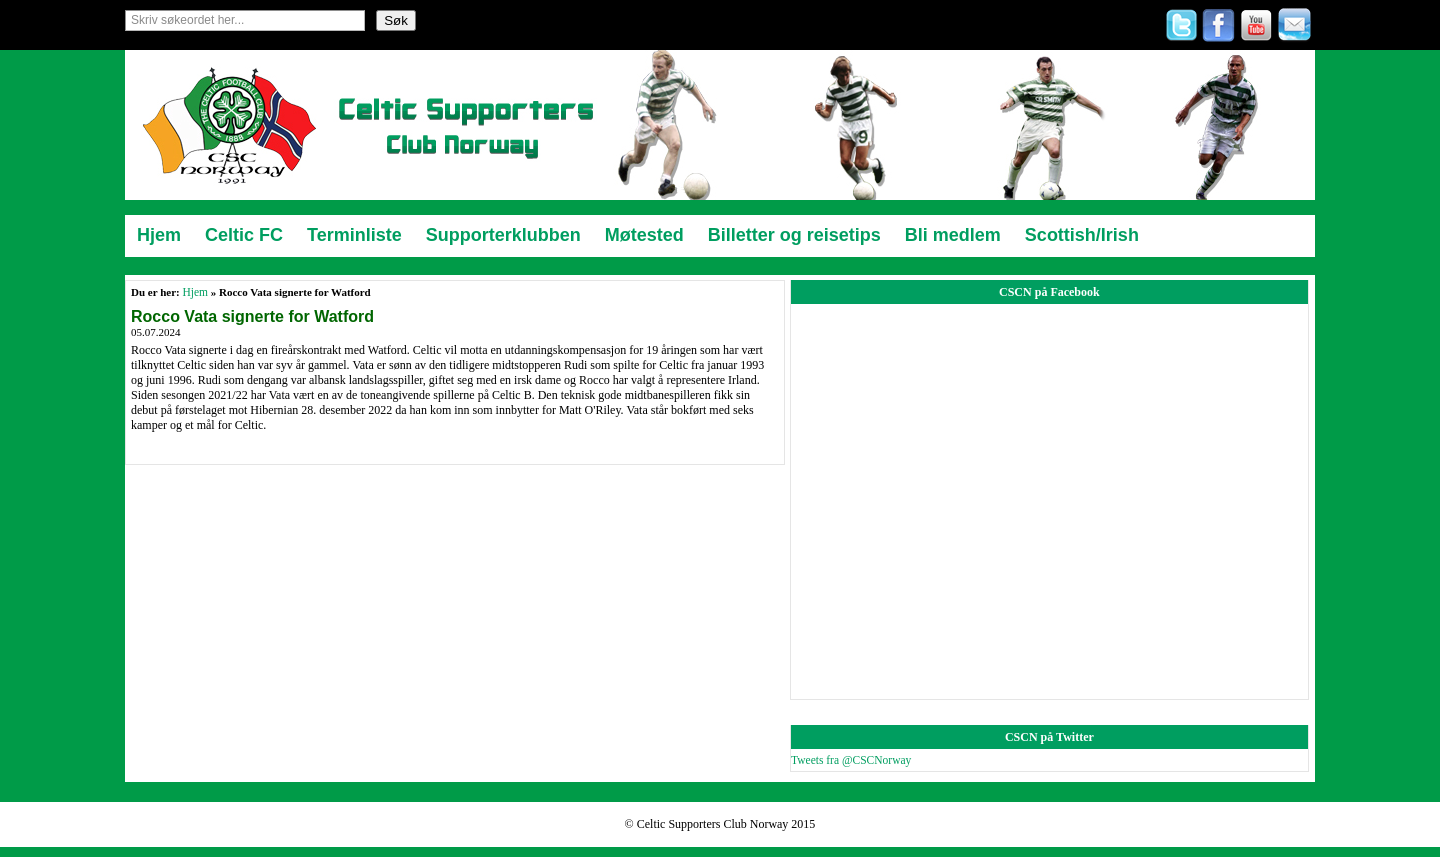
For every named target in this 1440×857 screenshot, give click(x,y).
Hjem (195, 292)
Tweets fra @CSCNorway (851, 760)
